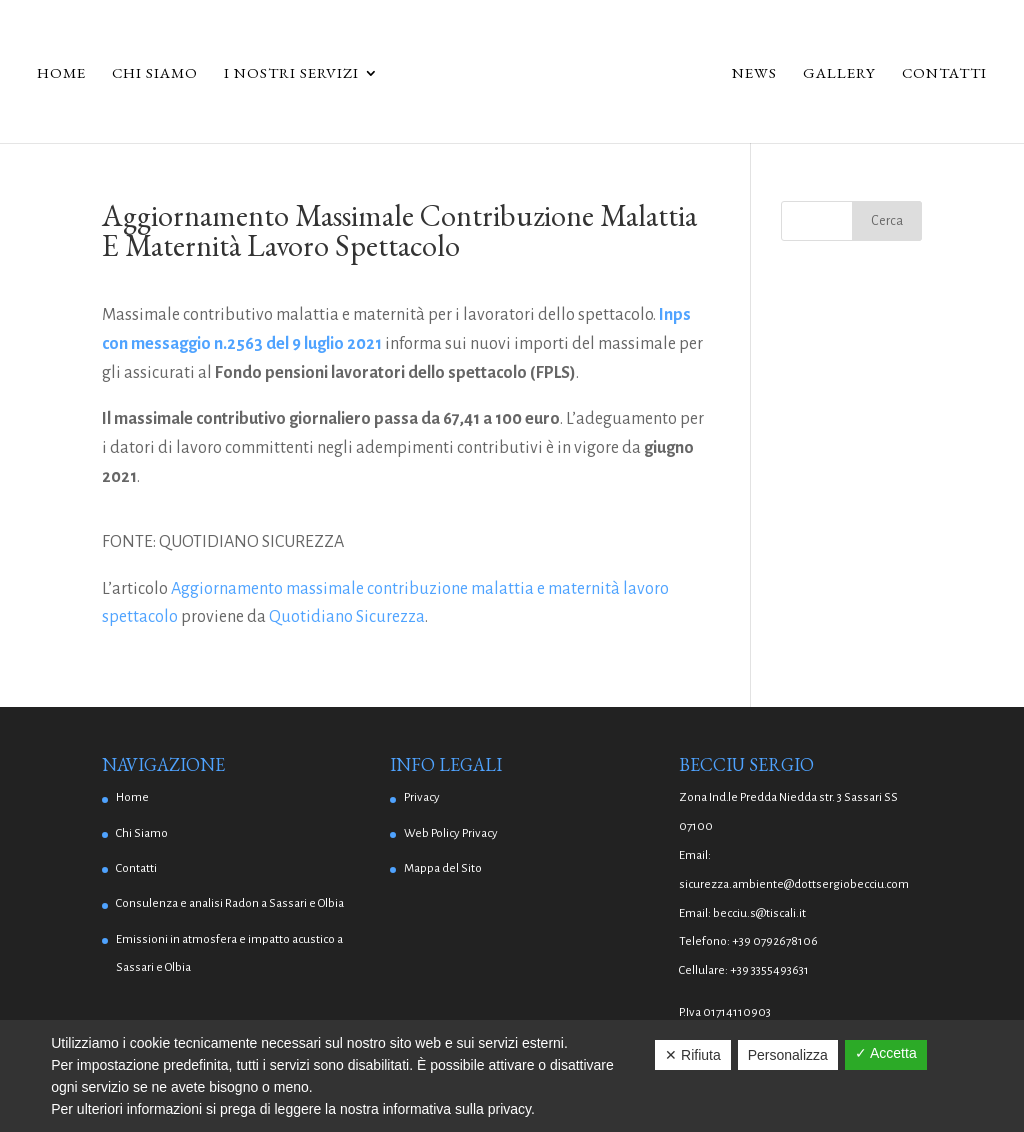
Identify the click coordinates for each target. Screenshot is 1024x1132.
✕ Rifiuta (693, 1055)
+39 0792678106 (775, 941)
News (754, 74)
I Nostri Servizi (291, 74)
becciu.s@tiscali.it (759, 913)
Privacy (422, 797)
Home (61, 74)
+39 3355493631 (769, 970)
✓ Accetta (886, 1053)
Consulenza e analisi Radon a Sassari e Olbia (230, 903)
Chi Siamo (155, 74)
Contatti (944, 74)
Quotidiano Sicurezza (347, 617)
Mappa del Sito (443, 868)
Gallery (839, 74)
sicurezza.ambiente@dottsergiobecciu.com (794, 884)
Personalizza (788, 1055)
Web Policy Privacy (451, 833)
